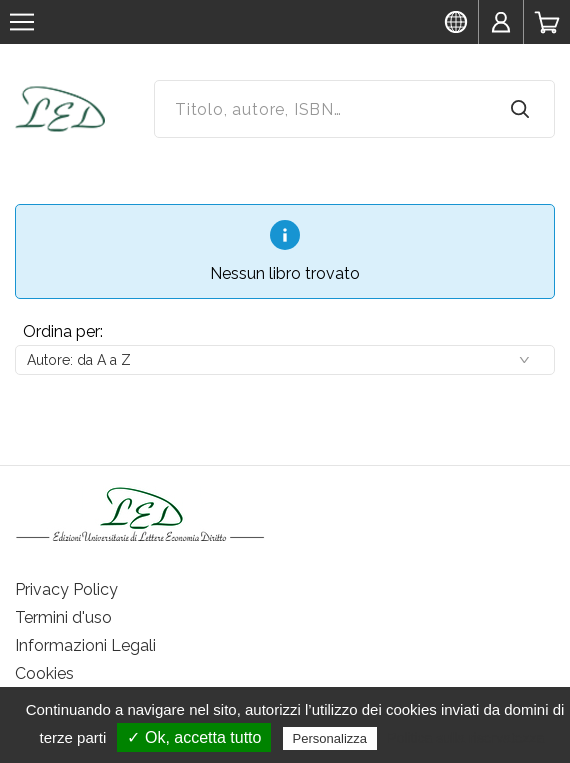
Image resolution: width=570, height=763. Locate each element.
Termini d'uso (63, 617)
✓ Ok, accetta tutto (194, 737)
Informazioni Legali (85, 645)
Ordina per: (63, 331)
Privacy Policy (66, 589)
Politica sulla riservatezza (465, 738)
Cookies (44, 673)
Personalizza (330, 738)
